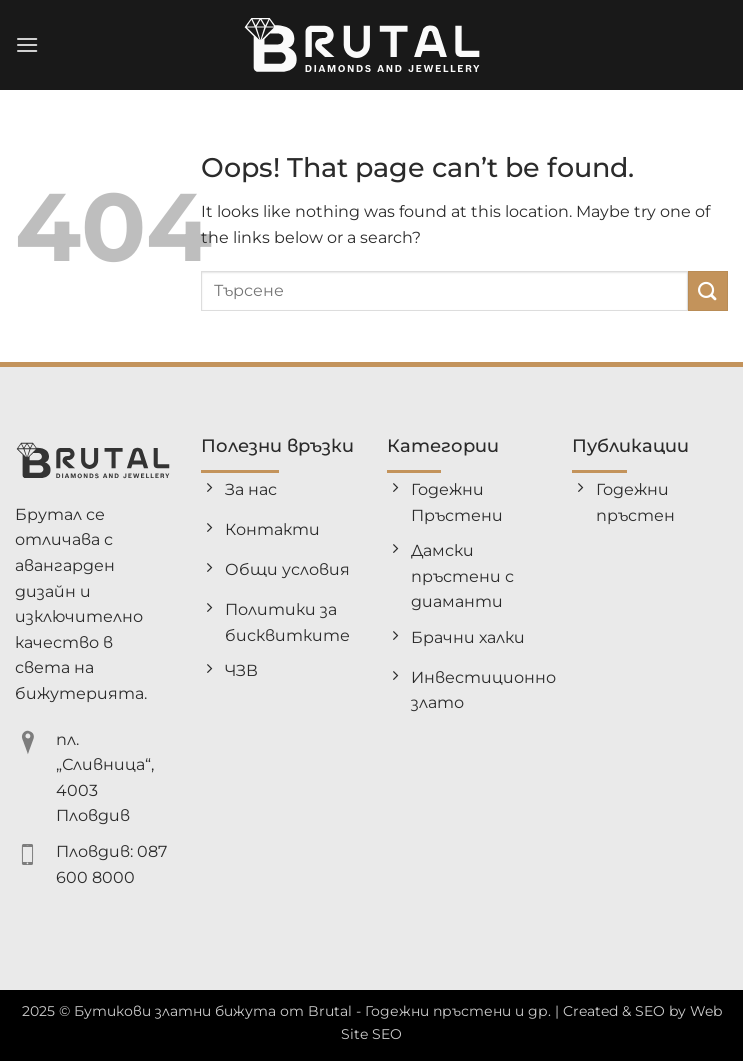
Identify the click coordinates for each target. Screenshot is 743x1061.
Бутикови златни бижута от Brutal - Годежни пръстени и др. (312, 1011)
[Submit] (708, 290)
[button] (27, 44)
